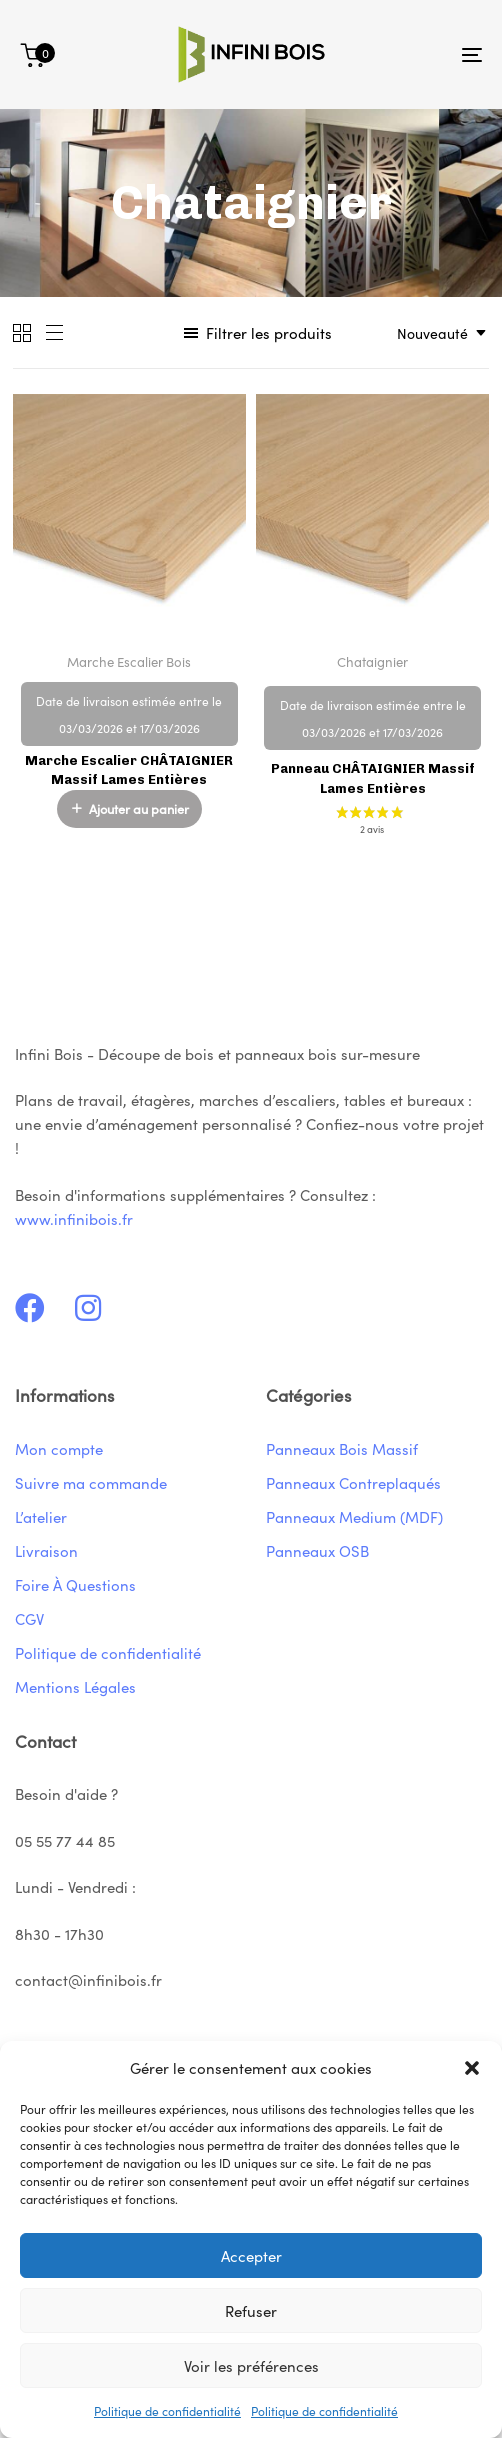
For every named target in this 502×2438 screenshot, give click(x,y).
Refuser (251, 2310)
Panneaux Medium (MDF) (354, 1516)
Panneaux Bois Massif (342, 1448)
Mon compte (59, 1448)
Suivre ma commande (91, 1482)
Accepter (251, 2255)
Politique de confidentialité (167, 2410)
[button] (472, 2068)
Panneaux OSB (317, 1550)
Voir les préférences (251, 2365)
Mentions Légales (75, 1686)
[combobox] (435, 332)
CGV (29, 1618)
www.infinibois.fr (74, 1218)
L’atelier (41, 1516)
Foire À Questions (75, 1584)
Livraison (46, 1550)
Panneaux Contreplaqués (353, 1482)
